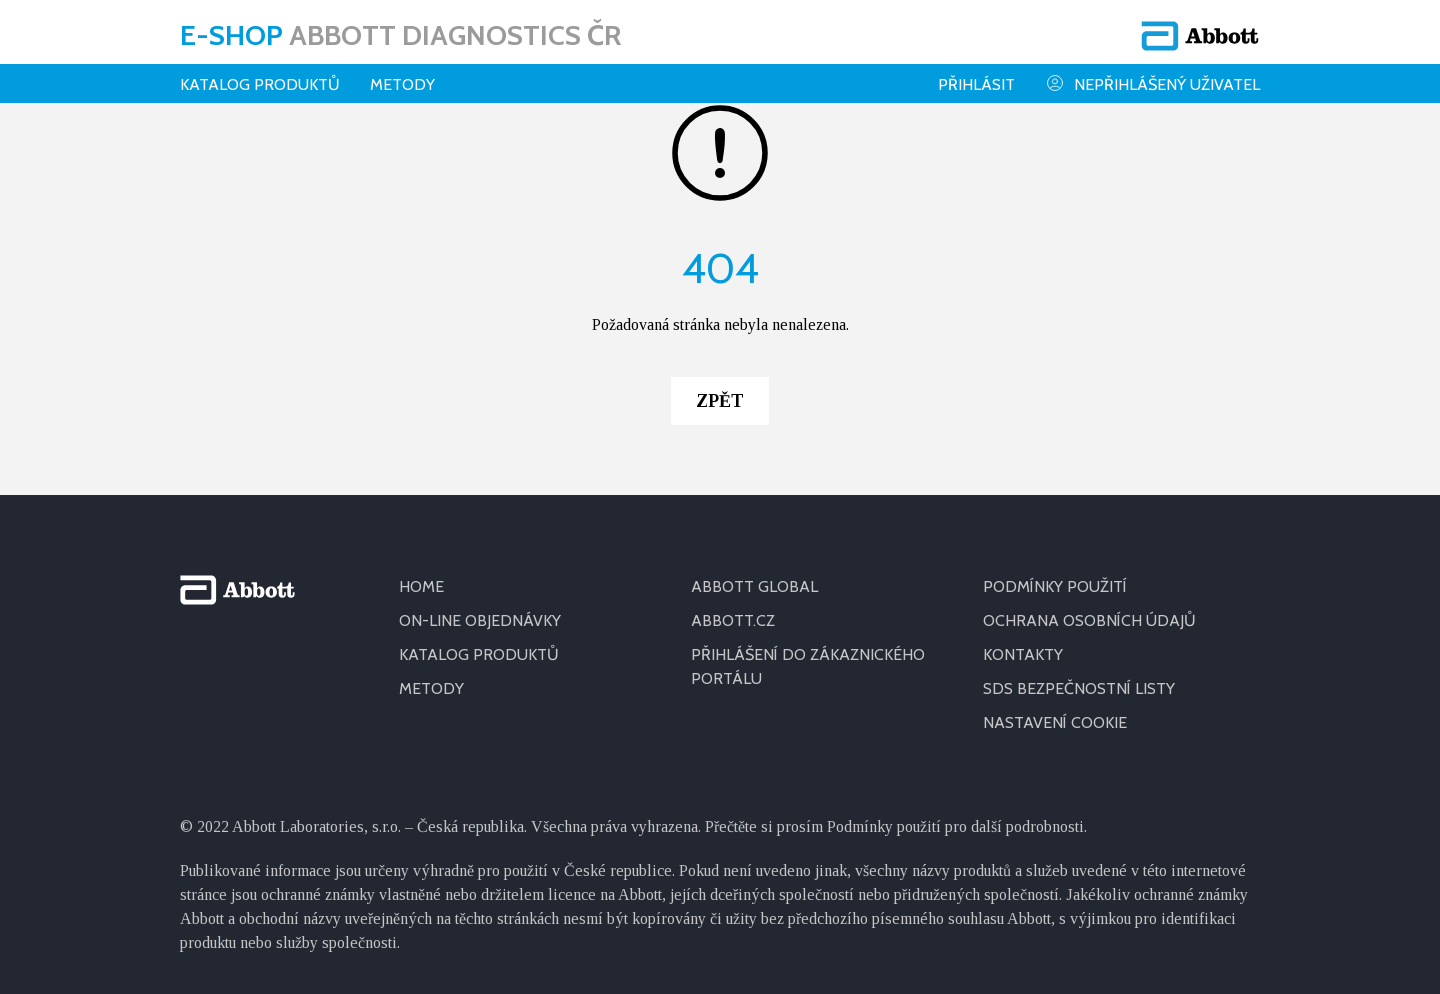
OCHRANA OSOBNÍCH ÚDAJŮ (1089, 620)
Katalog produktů (260, 84)
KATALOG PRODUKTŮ (479, 654)
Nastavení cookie (1055, 722)
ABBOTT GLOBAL (754, 586)
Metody (402, 84)
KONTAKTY (1023, 654)
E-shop (400, 35)
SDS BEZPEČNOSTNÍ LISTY (1079, 688)
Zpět (720, 401)
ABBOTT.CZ (733, 620)
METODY (431, 688)
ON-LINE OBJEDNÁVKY (480, 620)
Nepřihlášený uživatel (1152, 83)
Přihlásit (976, 84)
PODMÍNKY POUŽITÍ (1055, 586)
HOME (421, 586)
